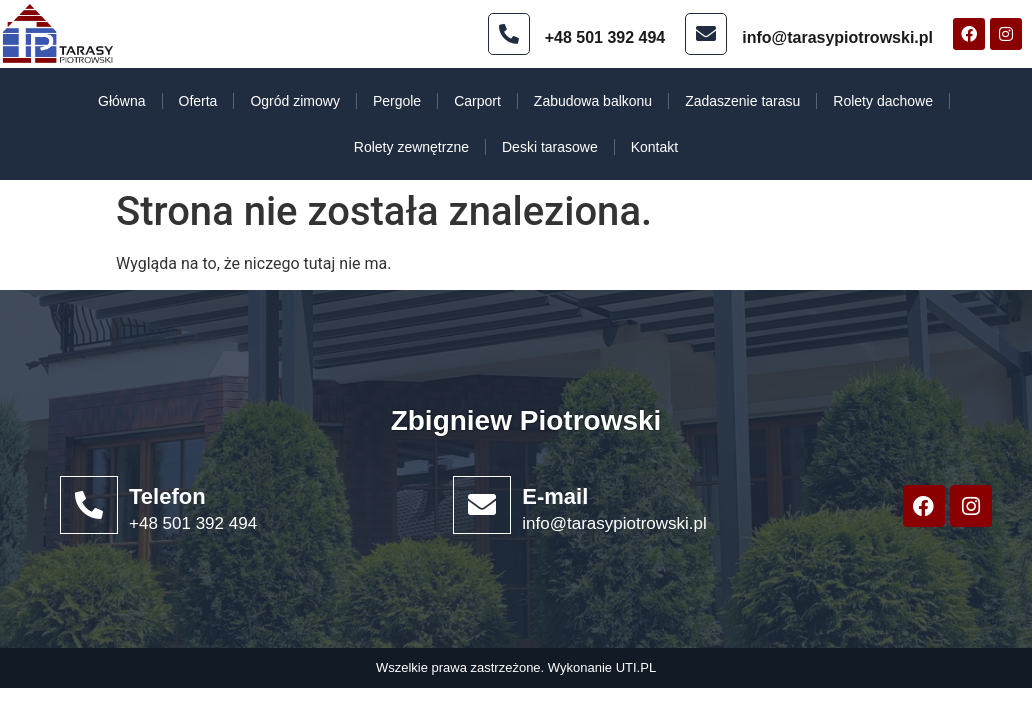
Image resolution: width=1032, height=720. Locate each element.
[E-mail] (482, 505)
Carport (477, 101)
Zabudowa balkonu (593, 101)
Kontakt (654, 147)
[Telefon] (89, 505)
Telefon (167, 496)
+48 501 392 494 (605, 37)
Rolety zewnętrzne (411, 147)
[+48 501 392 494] (509, 34)
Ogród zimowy (294, 101)
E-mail (555, 496)
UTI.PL (636, 667)
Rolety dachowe (883, 101)
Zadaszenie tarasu (742, 101)
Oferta (198, 101)
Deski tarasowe (550, 147)
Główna (121, 101)
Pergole (397, 101)
